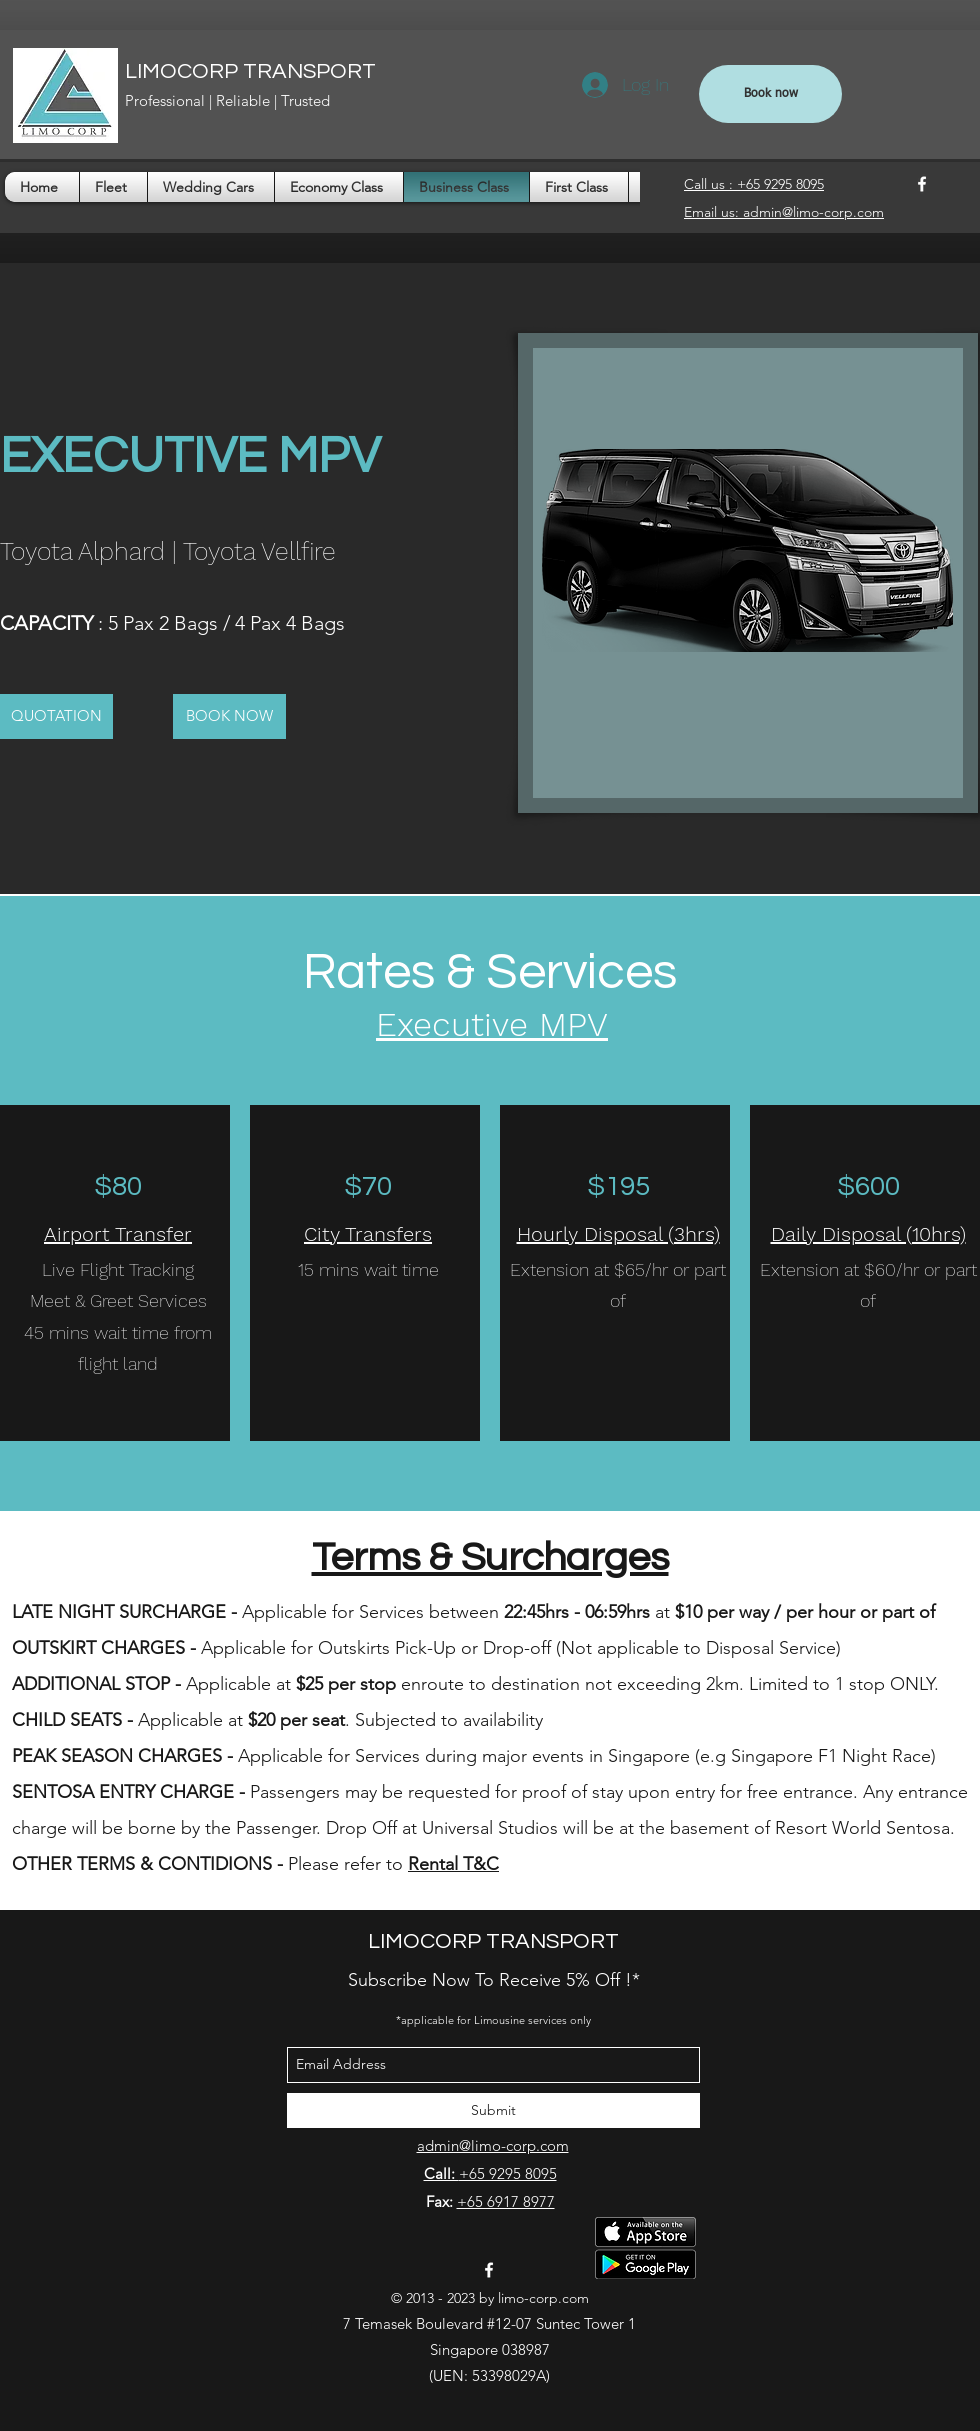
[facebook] (922, 184)
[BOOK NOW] (229, 716)
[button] (56, 716)
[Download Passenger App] (645, 2248)
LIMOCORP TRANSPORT (250, 71)
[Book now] (770, 94)
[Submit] (493, 2110)
